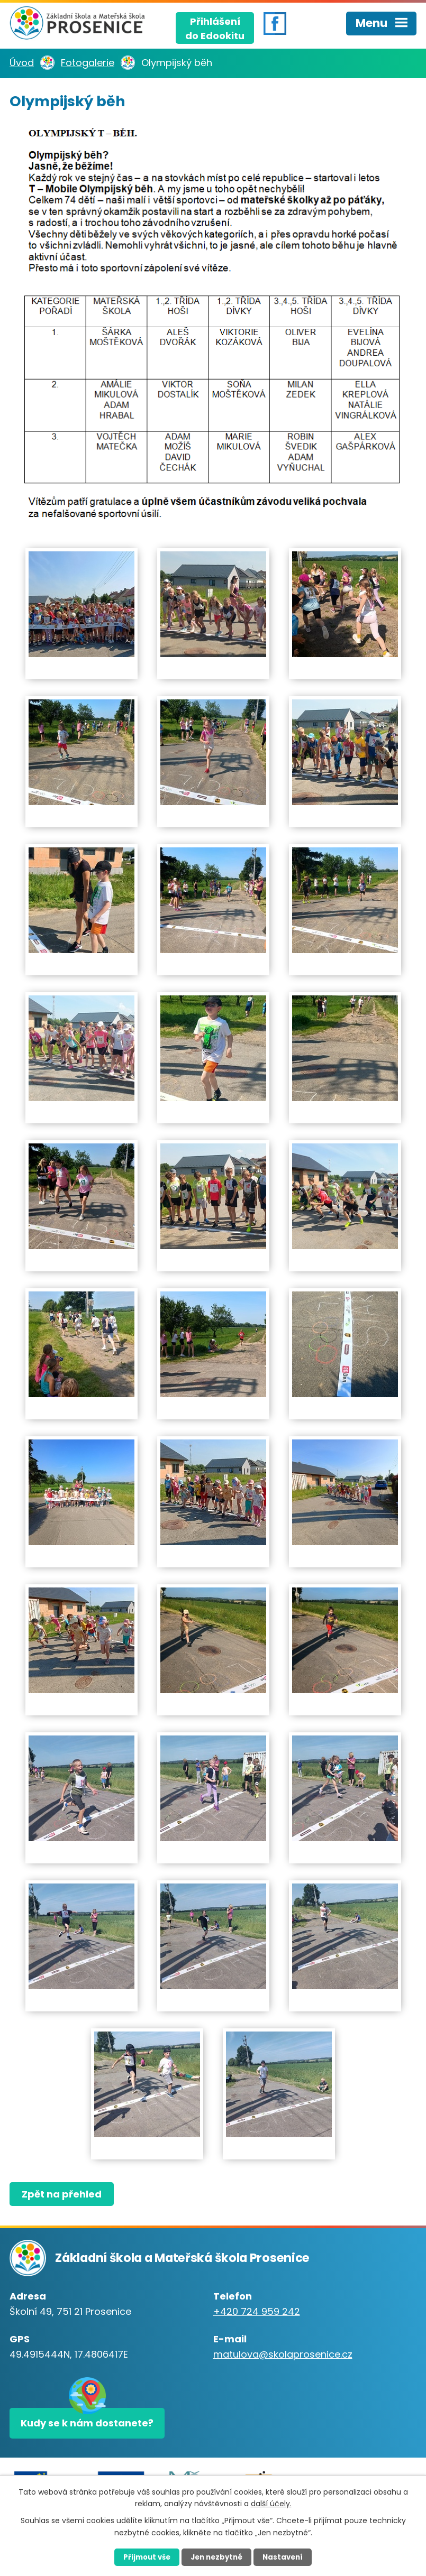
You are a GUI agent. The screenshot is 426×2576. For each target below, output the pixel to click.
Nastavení (290, 2556)
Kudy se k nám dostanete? (88, 2424)
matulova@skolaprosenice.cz (282, 2354)
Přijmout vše (140, 2556)
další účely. (271, 2502)
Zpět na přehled (64, 2194)
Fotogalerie (87, 62)
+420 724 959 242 (256, 2311)
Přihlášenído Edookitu (214, 26)
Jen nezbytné (217, 2556)
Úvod (22, 62)
